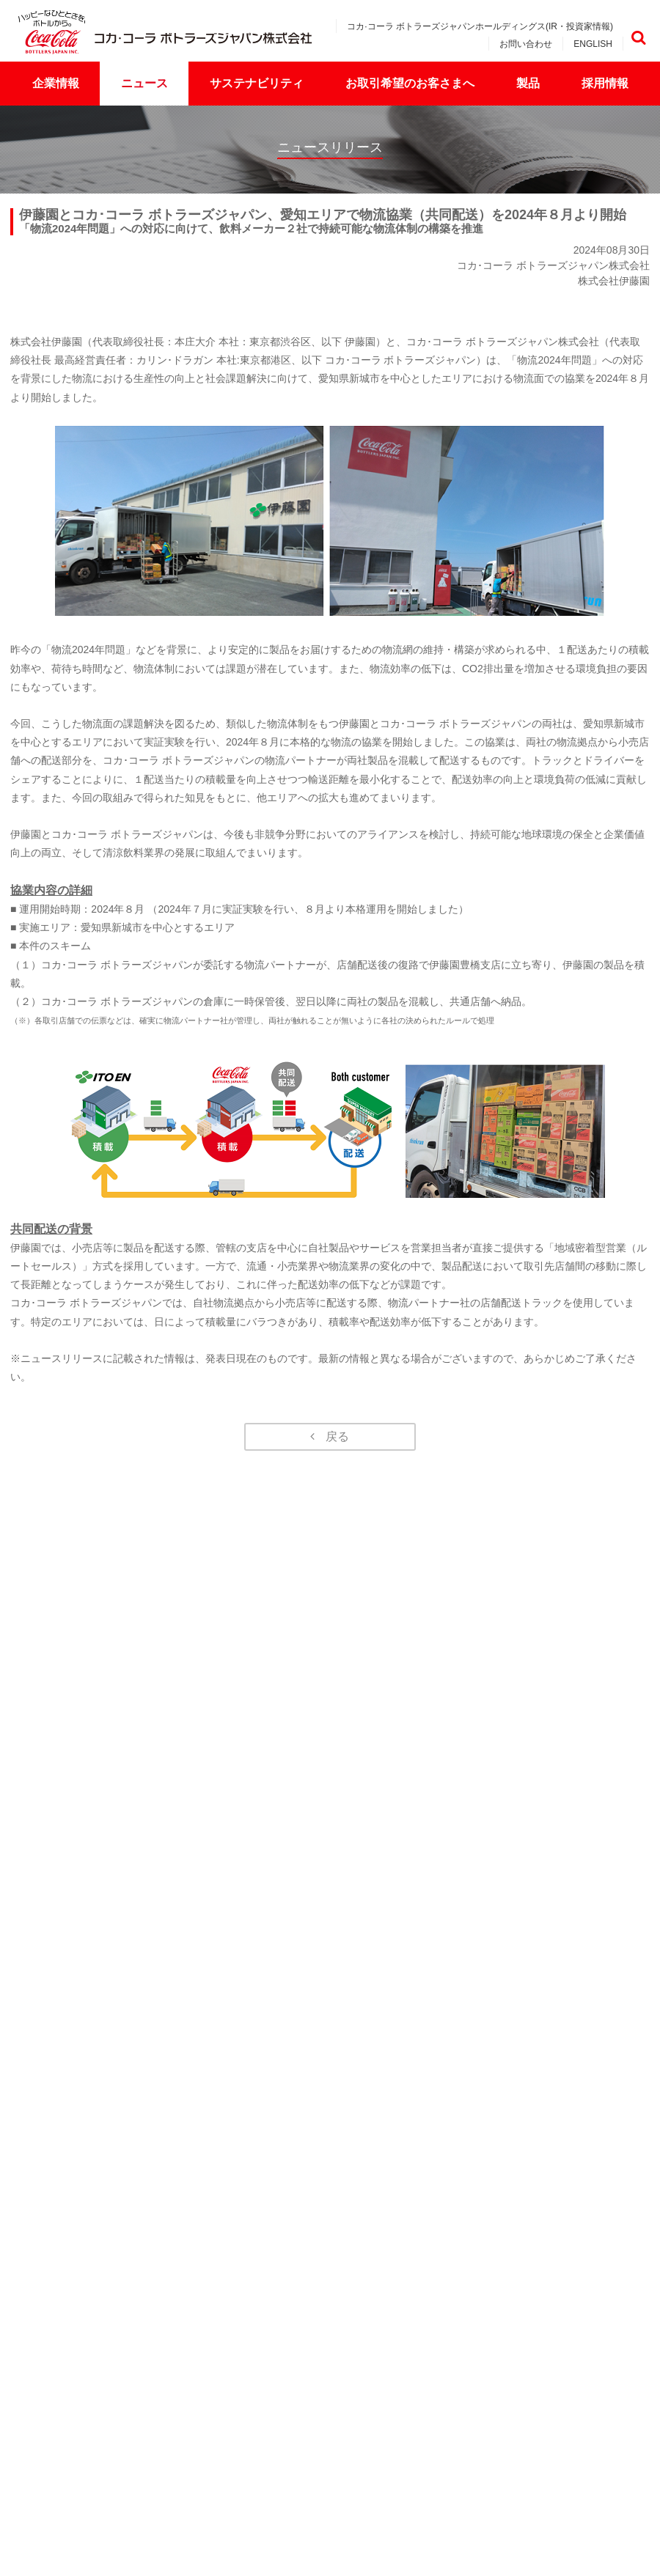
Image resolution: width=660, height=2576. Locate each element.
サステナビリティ (257, 83)
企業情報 (55, 83)
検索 (638, 38)
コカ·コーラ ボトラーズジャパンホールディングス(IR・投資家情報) (480, 26)
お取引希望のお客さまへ (409, 83)
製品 (528, 83)
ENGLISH (592, 44)
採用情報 (605, 83)
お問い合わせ (525, 44)
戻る (337, 1436)
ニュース (144, 83)
